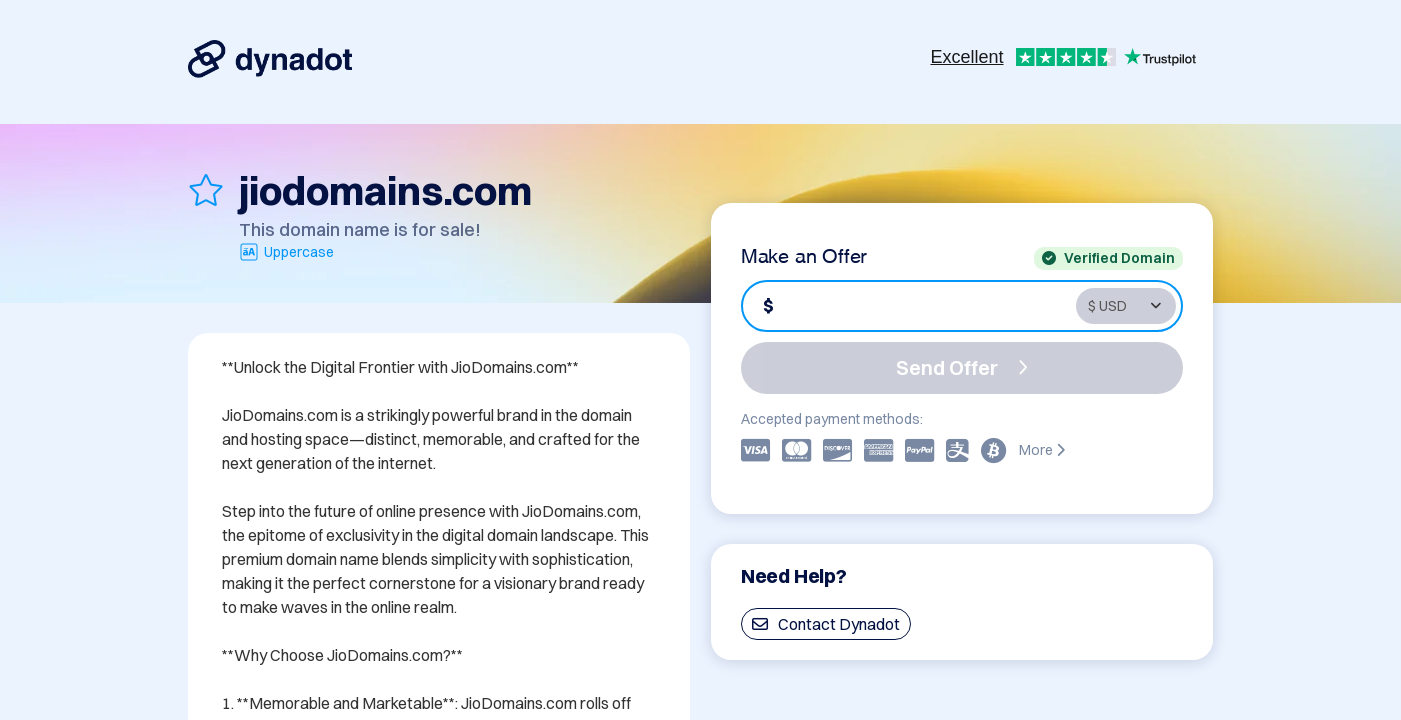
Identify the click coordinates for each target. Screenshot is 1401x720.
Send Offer (962, 367)
